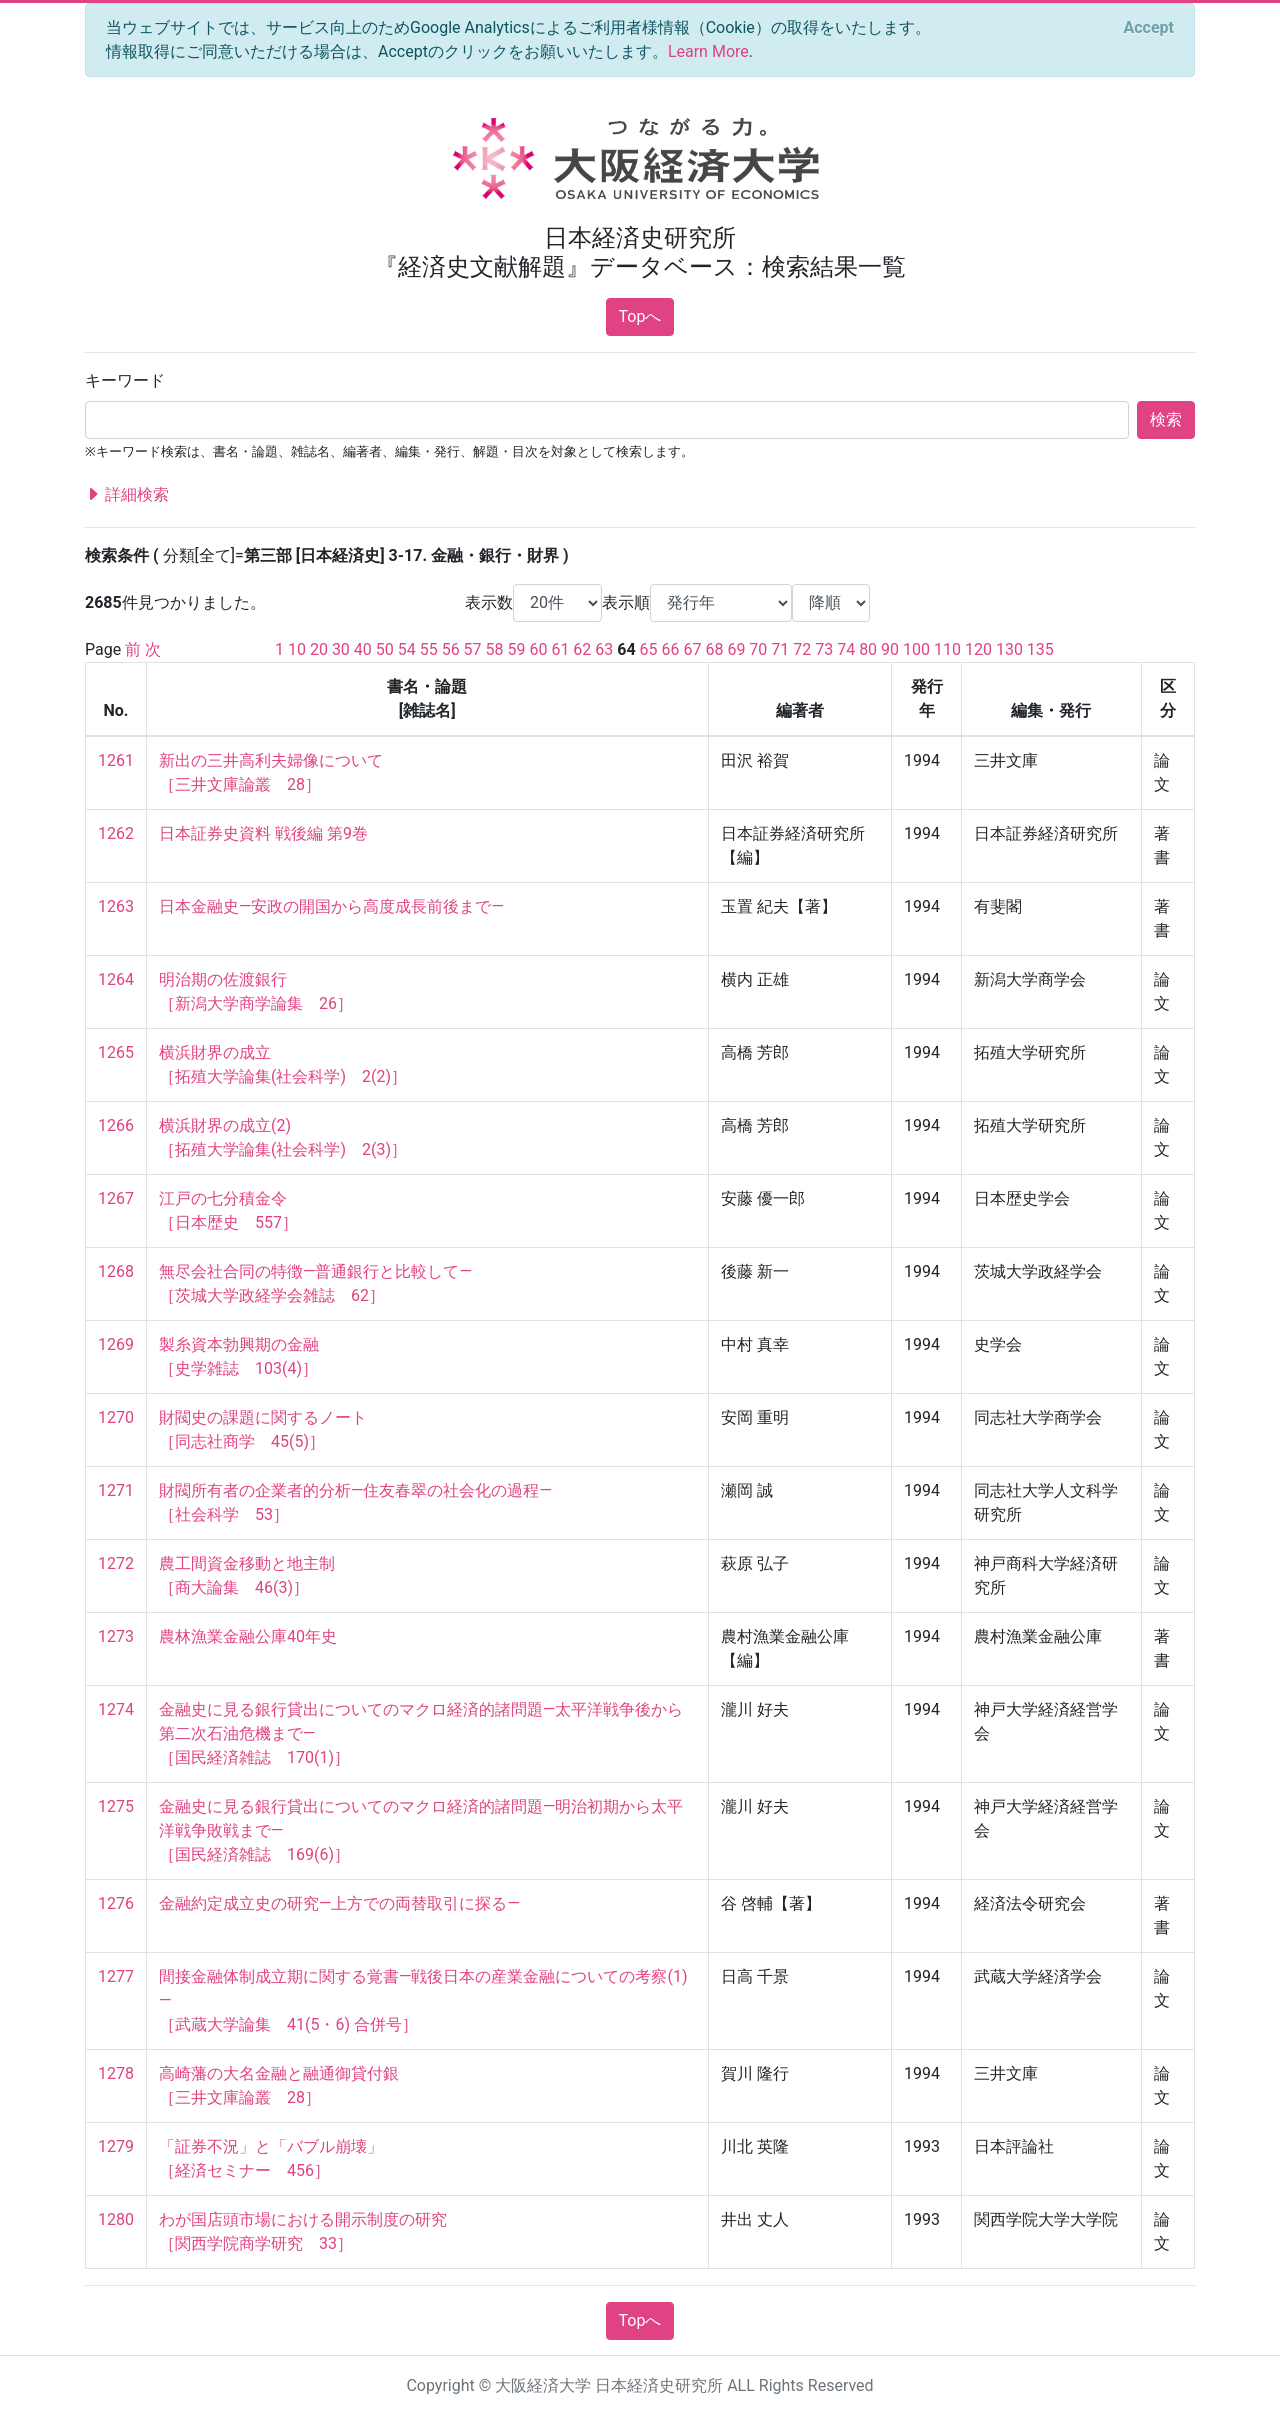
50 (385, 649)
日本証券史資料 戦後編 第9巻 (263, 833)
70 (758, 649)
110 (947, 649)
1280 (116, 2219)
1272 (116, 1563)
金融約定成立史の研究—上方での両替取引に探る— (339, 1903)
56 (451, 649)
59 (517, 649)
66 (671, 649)
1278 (116, 2073)
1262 (116, 833)
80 (868, 649)
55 (429, 649)
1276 (116, 1903)
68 (714, 649)
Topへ (640, 316)
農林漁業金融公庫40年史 (248, 1636)
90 (890, 649)
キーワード (125, 380)
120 (978, 649)
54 (407, 649)
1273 (116, 1636)
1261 (116, 760)
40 (363, 649)
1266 (116, 1125)
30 (341, 649)
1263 (116, 906)
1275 (116, 1806)
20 (319, 649)
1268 (116, 1271)
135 (1040, 649)
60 (538, 649)
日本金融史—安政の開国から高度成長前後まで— (331, 906)
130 (1009, 649)
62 (582, 649)
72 (802, 649)
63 (604, 649)
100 (916, 649)
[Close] (1149, 28)
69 (736, 649)
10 (297, 649)
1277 (116, 1976)
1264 (116, 979)
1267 (116, 1198)
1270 (116, 1417)
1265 (116, 1052)
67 (693, 649)
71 (780, 649)
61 (560, 649)
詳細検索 (127, 495)
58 (495, 649)
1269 (116, 1344)
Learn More (708, 51)
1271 (116, 1490)
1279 (116, 2146)
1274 (116, 1709)
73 (824, 649)
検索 (1166, 419)
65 (649, 649)
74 (846, 649)
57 (473, 649)
